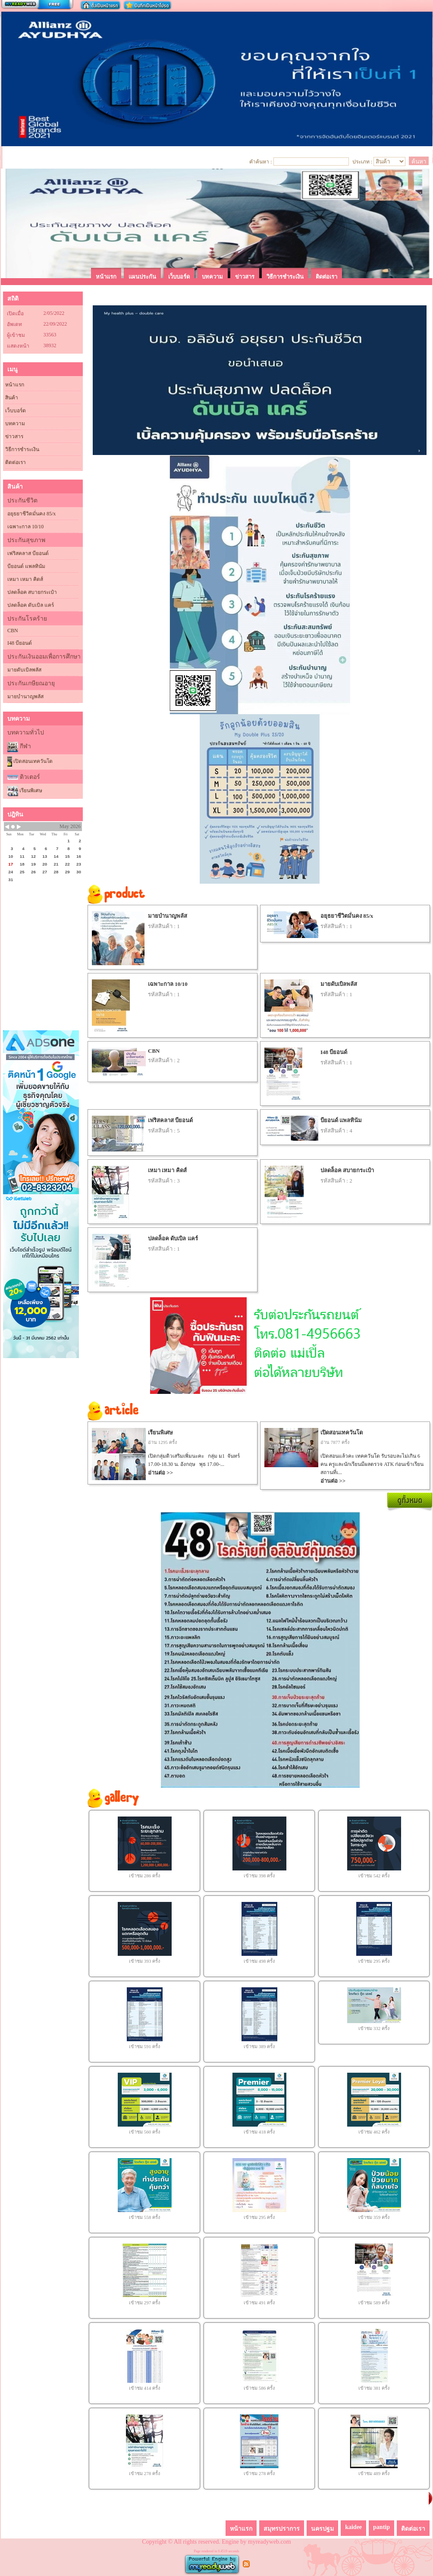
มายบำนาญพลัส (25, 696)
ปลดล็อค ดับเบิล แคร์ (30, 605)
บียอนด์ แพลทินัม (26, 566)
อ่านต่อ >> (160, 1472)
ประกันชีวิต (22, 500)
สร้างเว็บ (37, 4)
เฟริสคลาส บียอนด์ (28, 553)
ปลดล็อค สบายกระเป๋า (32, 592)
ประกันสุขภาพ (26, 540)
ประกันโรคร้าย (27, 618)
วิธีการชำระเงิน (22, 449)
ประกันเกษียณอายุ (31, 683)
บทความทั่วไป (25, 732)
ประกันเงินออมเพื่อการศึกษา (44, 656)
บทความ (15, 423)
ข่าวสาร (14, 436)
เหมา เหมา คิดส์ (25, 579)
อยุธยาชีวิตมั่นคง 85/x (31, 514)
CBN (12, 631)
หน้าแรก (14, 385)
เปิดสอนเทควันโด (30, 761)
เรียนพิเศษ (24, 791)
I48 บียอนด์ (19, 643)
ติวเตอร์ (30, 777)
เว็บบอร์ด (15, 411)
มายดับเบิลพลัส (24, 670)
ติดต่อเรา (15, 462)
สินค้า (11, 398)
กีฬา (25, 746)
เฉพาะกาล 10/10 (25, 527)
